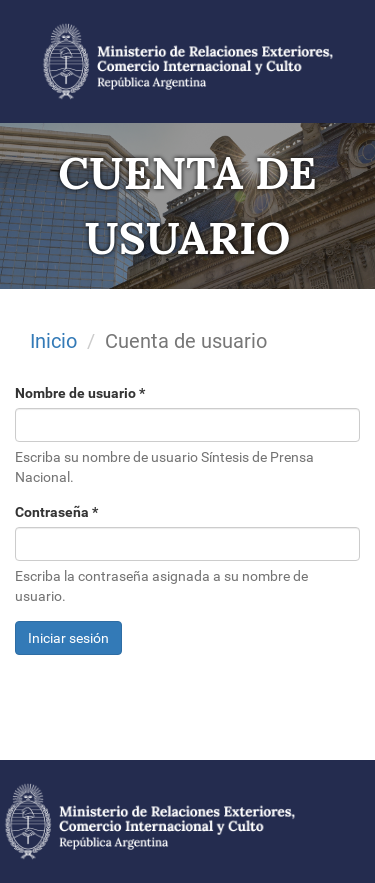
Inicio (53, 341)
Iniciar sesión (68, 638)
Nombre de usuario (80, 393)
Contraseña (56, 512)
